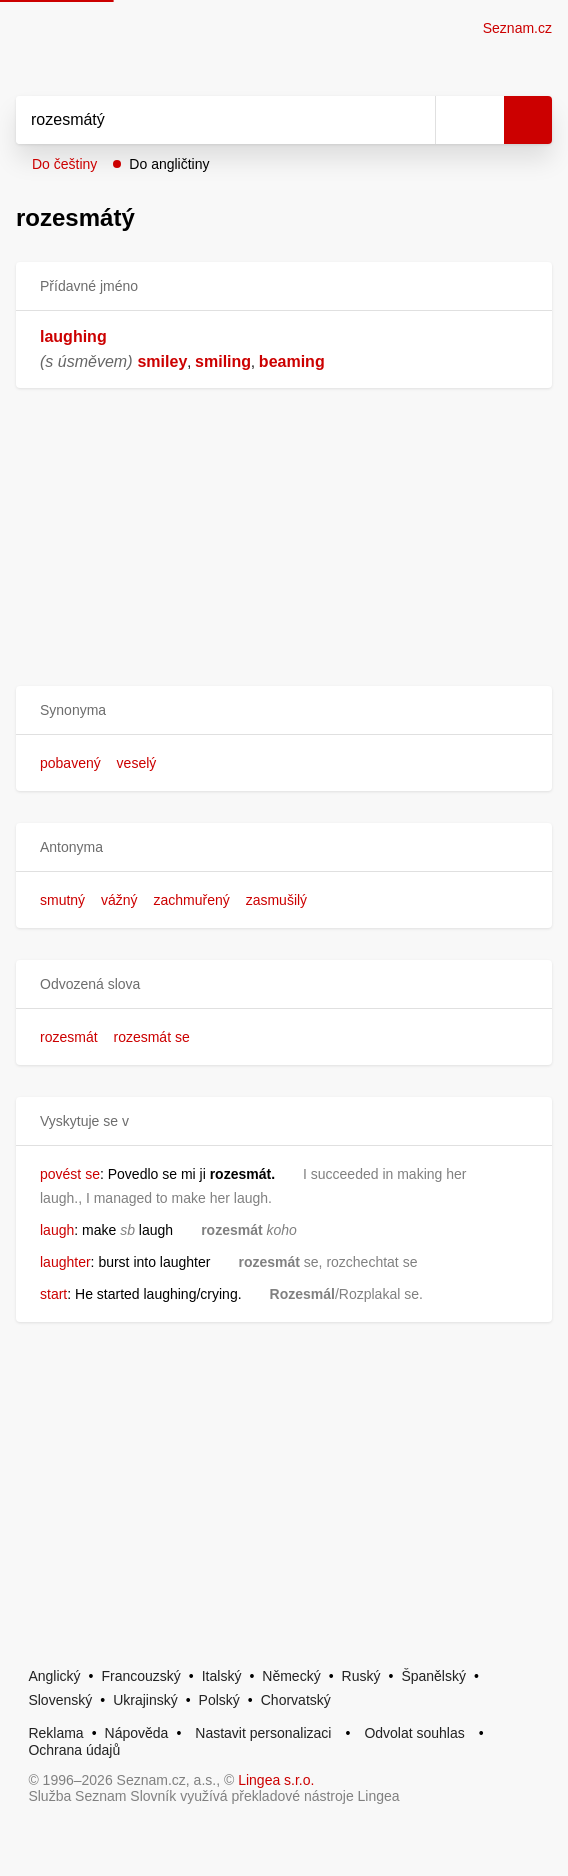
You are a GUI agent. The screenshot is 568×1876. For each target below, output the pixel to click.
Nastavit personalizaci (263, 1733)
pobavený (70, 763)
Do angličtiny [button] (169, 164)
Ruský (361, 1676)
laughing (73, 336)
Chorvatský (296, 1700)
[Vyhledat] (203, 120)
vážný (119, 900)
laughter (65, 1262)
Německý (291, 1676)
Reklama (55, 1733)
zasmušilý (276, 900)
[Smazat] (413, 120)
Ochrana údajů (74, 1750)
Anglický (54, 1676)
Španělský (433, 1676)
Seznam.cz (517, 28)
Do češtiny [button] (64, 164)
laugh (57, 1230)
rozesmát (69, 1037)
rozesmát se (151, 1037)
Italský (222, 1676)
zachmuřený (191, 900)
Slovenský (60, 1700)
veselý (137, 763)
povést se (70, 1174)
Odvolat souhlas (414, 1733)
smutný (62, 900)
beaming (292, 361)
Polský (219, 1700)
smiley (162, 361)
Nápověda (137, 1733)
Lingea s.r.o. (276, 1780)
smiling (223, 361)
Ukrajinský (145, 1700)
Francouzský (140, 1676)
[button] (284, 710)
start (53, 1294)
